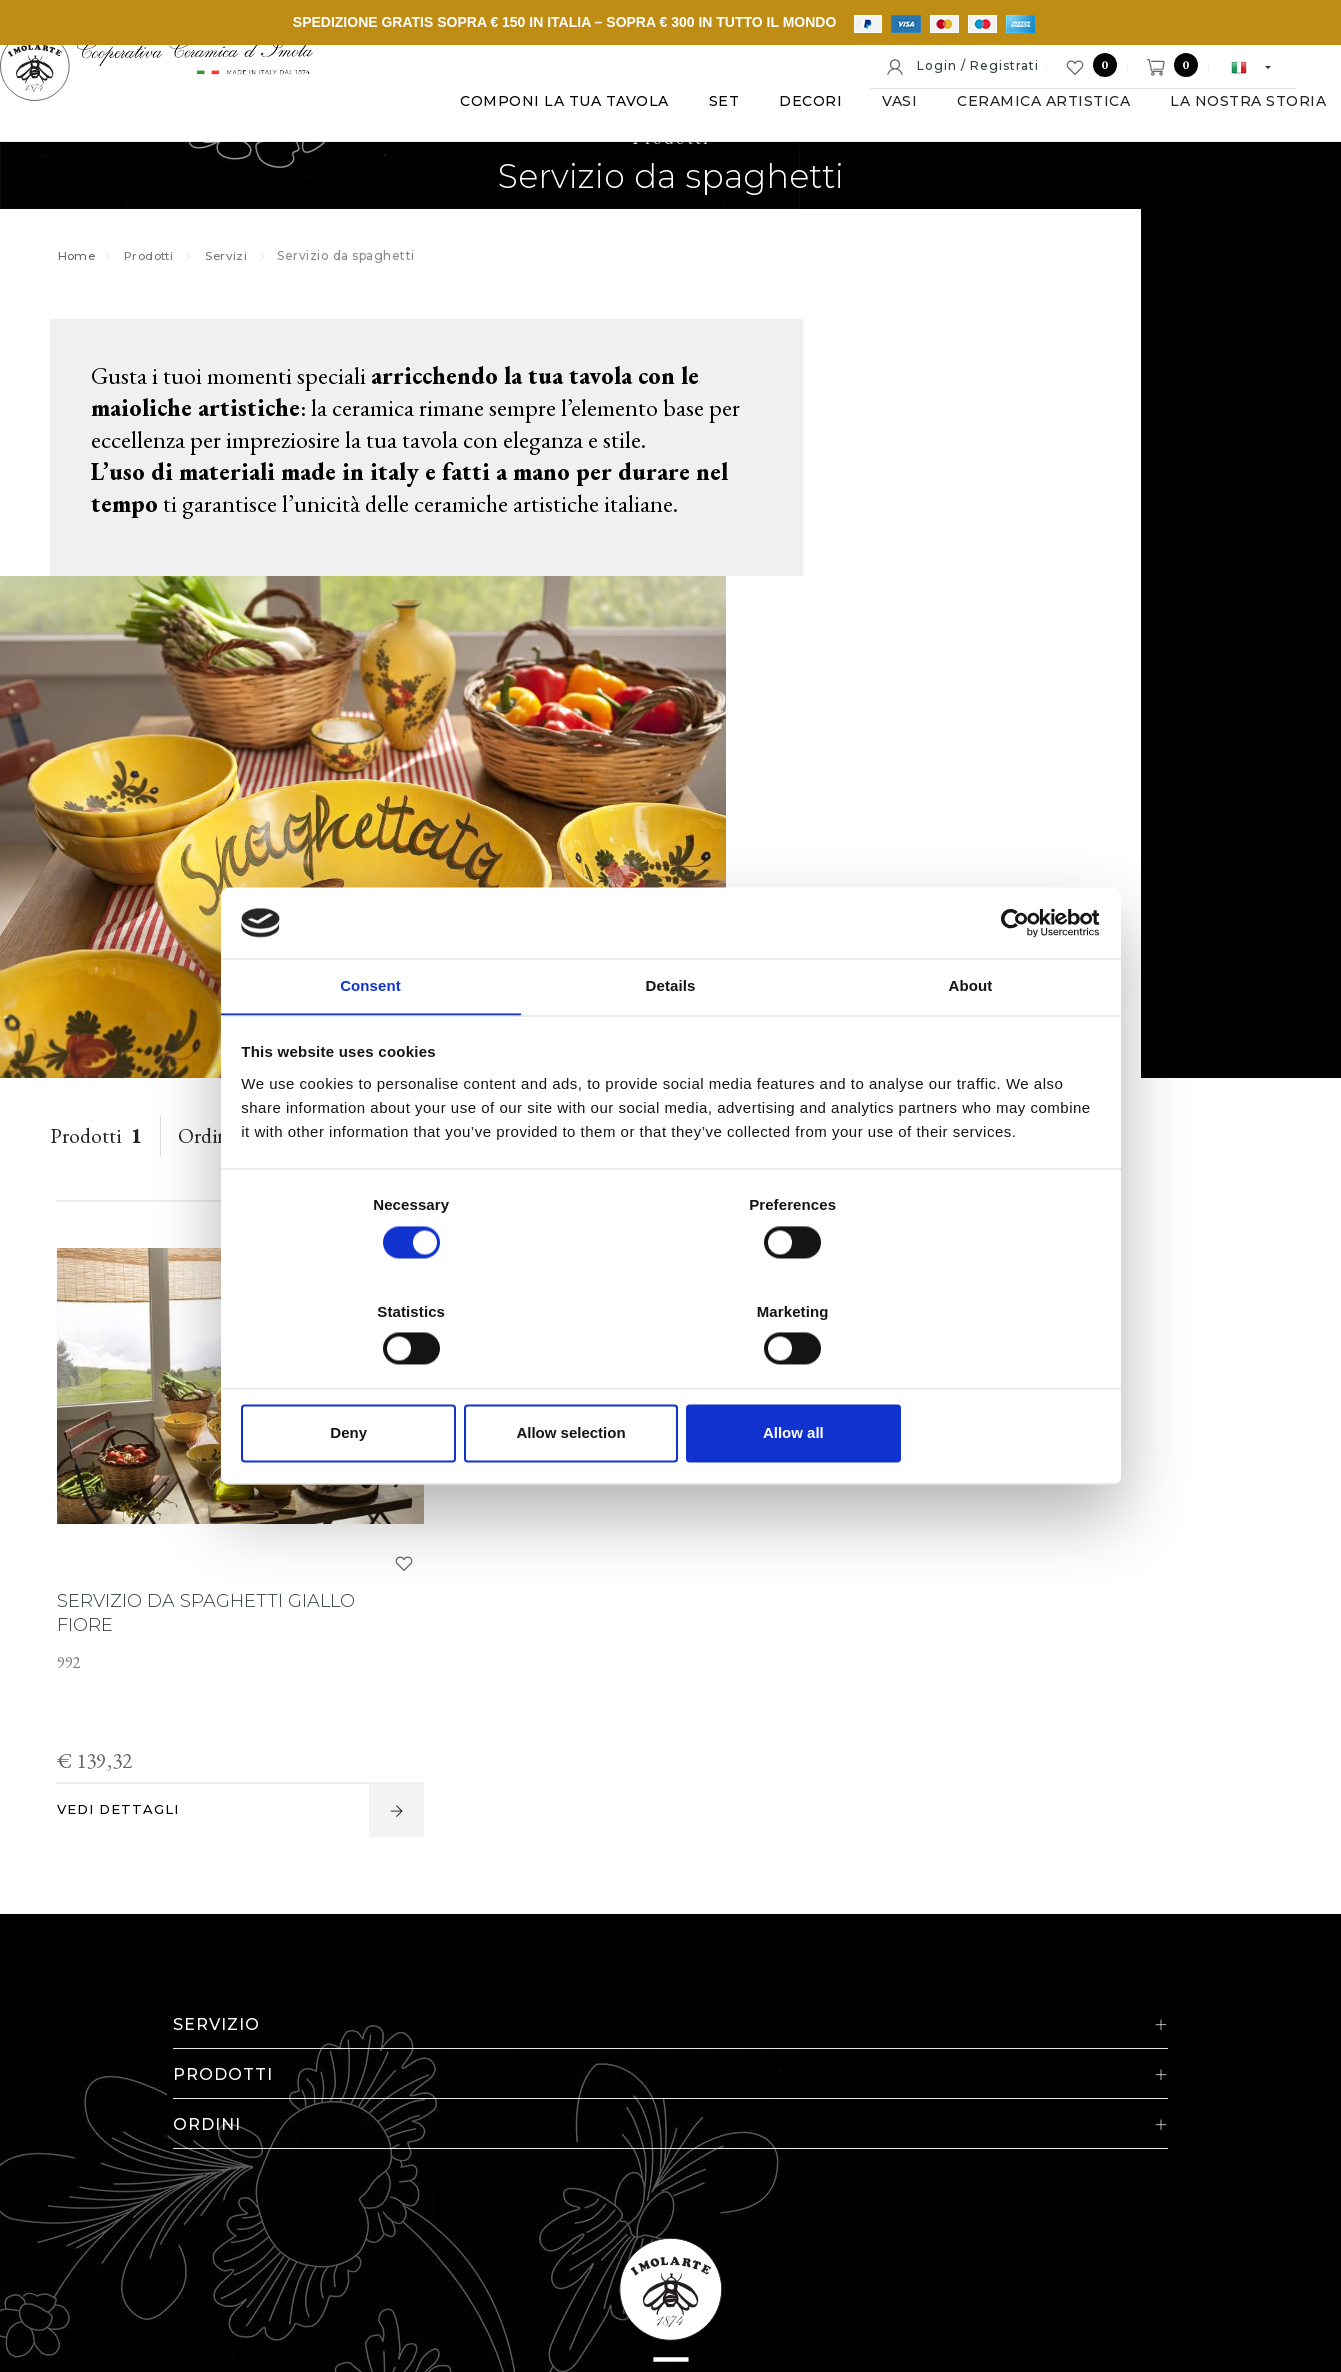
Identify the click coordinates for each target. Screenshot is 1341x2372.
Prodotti (164, 274)
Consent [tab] (370, 1042)
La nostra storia (883, 159)
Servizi (247, 274)
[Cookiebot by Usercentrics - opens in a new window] (1010, 977)
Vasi (534, 159)
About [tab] (971, 1042)
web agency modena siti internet (670, 2286)
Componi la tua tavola (199, 159)
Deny (383, 1380)
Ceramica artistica (678, 159)
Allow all (958, 1380)
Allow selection (670, 1380)
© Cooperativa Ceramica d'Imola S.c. (223, 2223)
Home (88, 274)
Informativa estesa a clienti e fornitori (890, 2223)
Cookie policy (694, 2223)
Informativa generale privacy (1139, 2223)
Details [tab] (671, 1042)
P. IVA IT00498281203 (448, 2223)
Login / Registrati (962, 67)
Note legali (587, 2223)
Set (359, 159)
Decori (445, 159)
